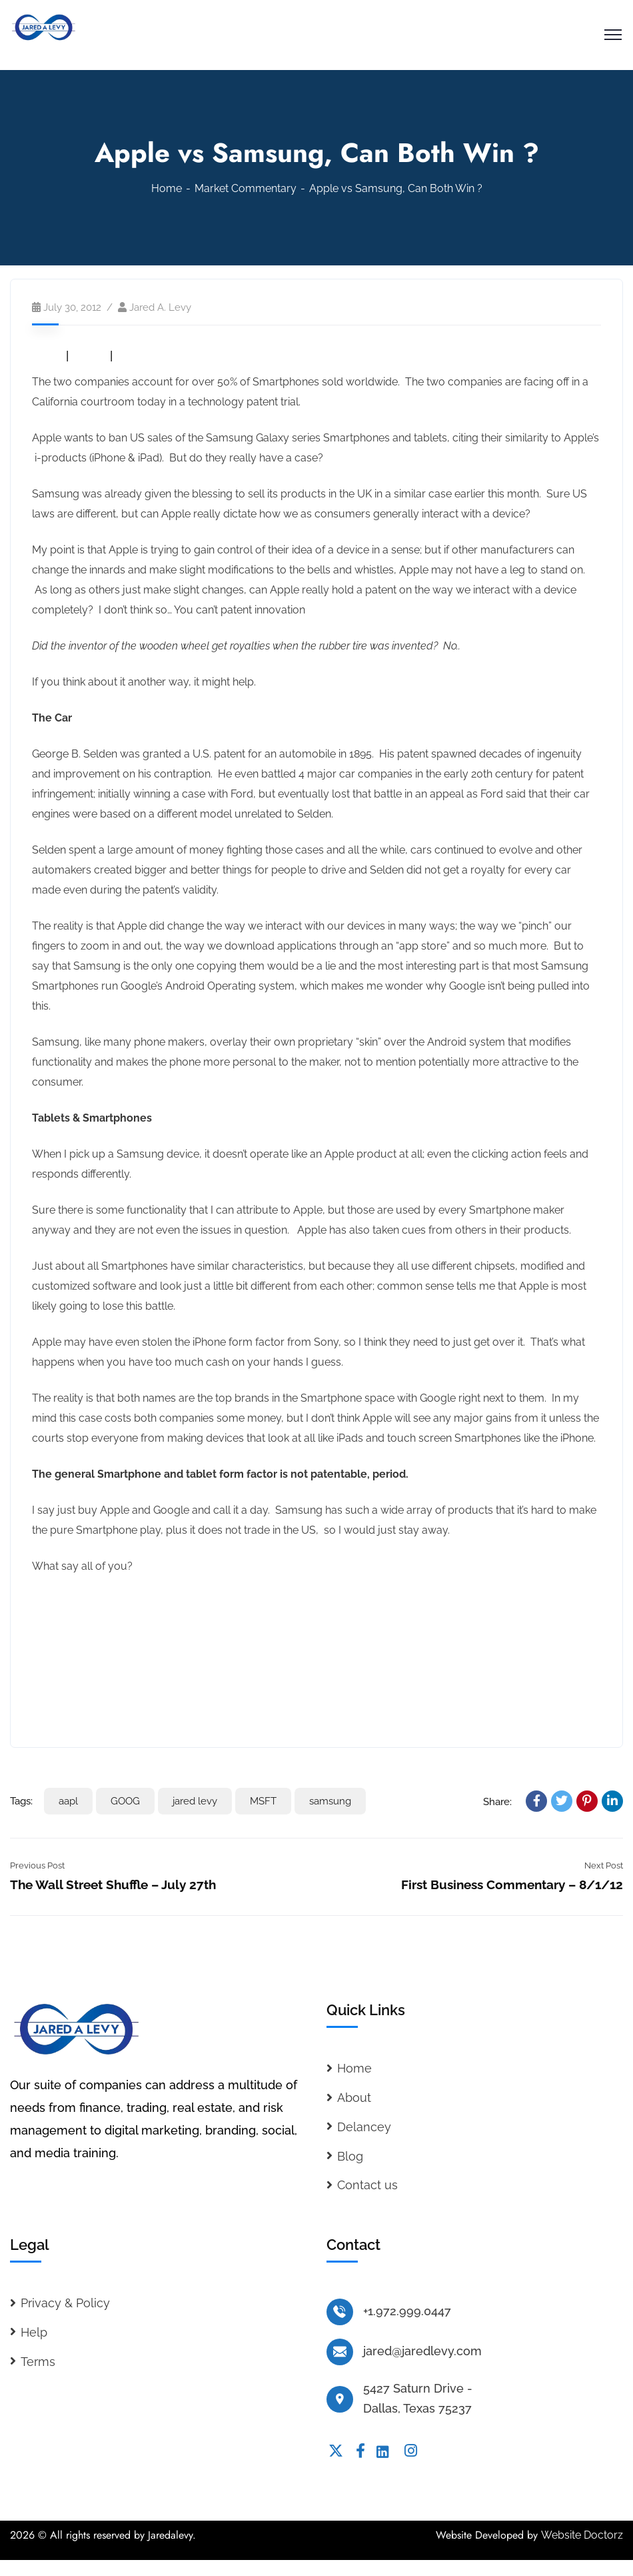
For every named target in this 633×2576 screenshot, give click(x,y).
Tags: (21, 1801)
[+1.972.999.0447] (339, 2312)
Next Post (603, 1865)
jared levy (195, 1801)
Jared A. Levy (160, 307)
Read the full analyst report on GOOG (122, 1674)
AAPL (47, 356)
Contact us (367, 2185)
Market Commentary (246, 188)
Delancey (364, 2127)
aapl (68, 1801)
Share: (497, 1802)
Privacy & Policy (65, 2303)
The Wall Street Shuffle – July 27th (113, 1884)
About (354, 2098)
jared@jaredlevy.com (422, 2351)
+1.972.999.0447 (407, 2311)
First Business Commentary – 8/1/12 (512, 1884)
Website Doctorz (582, 2535)
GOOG (89, 356)
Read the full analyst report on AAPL (121, 1638)
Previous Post (37, 1865)
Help (34, 2332)
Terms (38, 2362)
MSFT (132, 356)
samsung (330, 1801)
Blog (350, 2156)
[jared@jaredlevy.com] (339, 2352)
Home (166, 188)
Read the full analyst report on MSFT (121, 1710)
